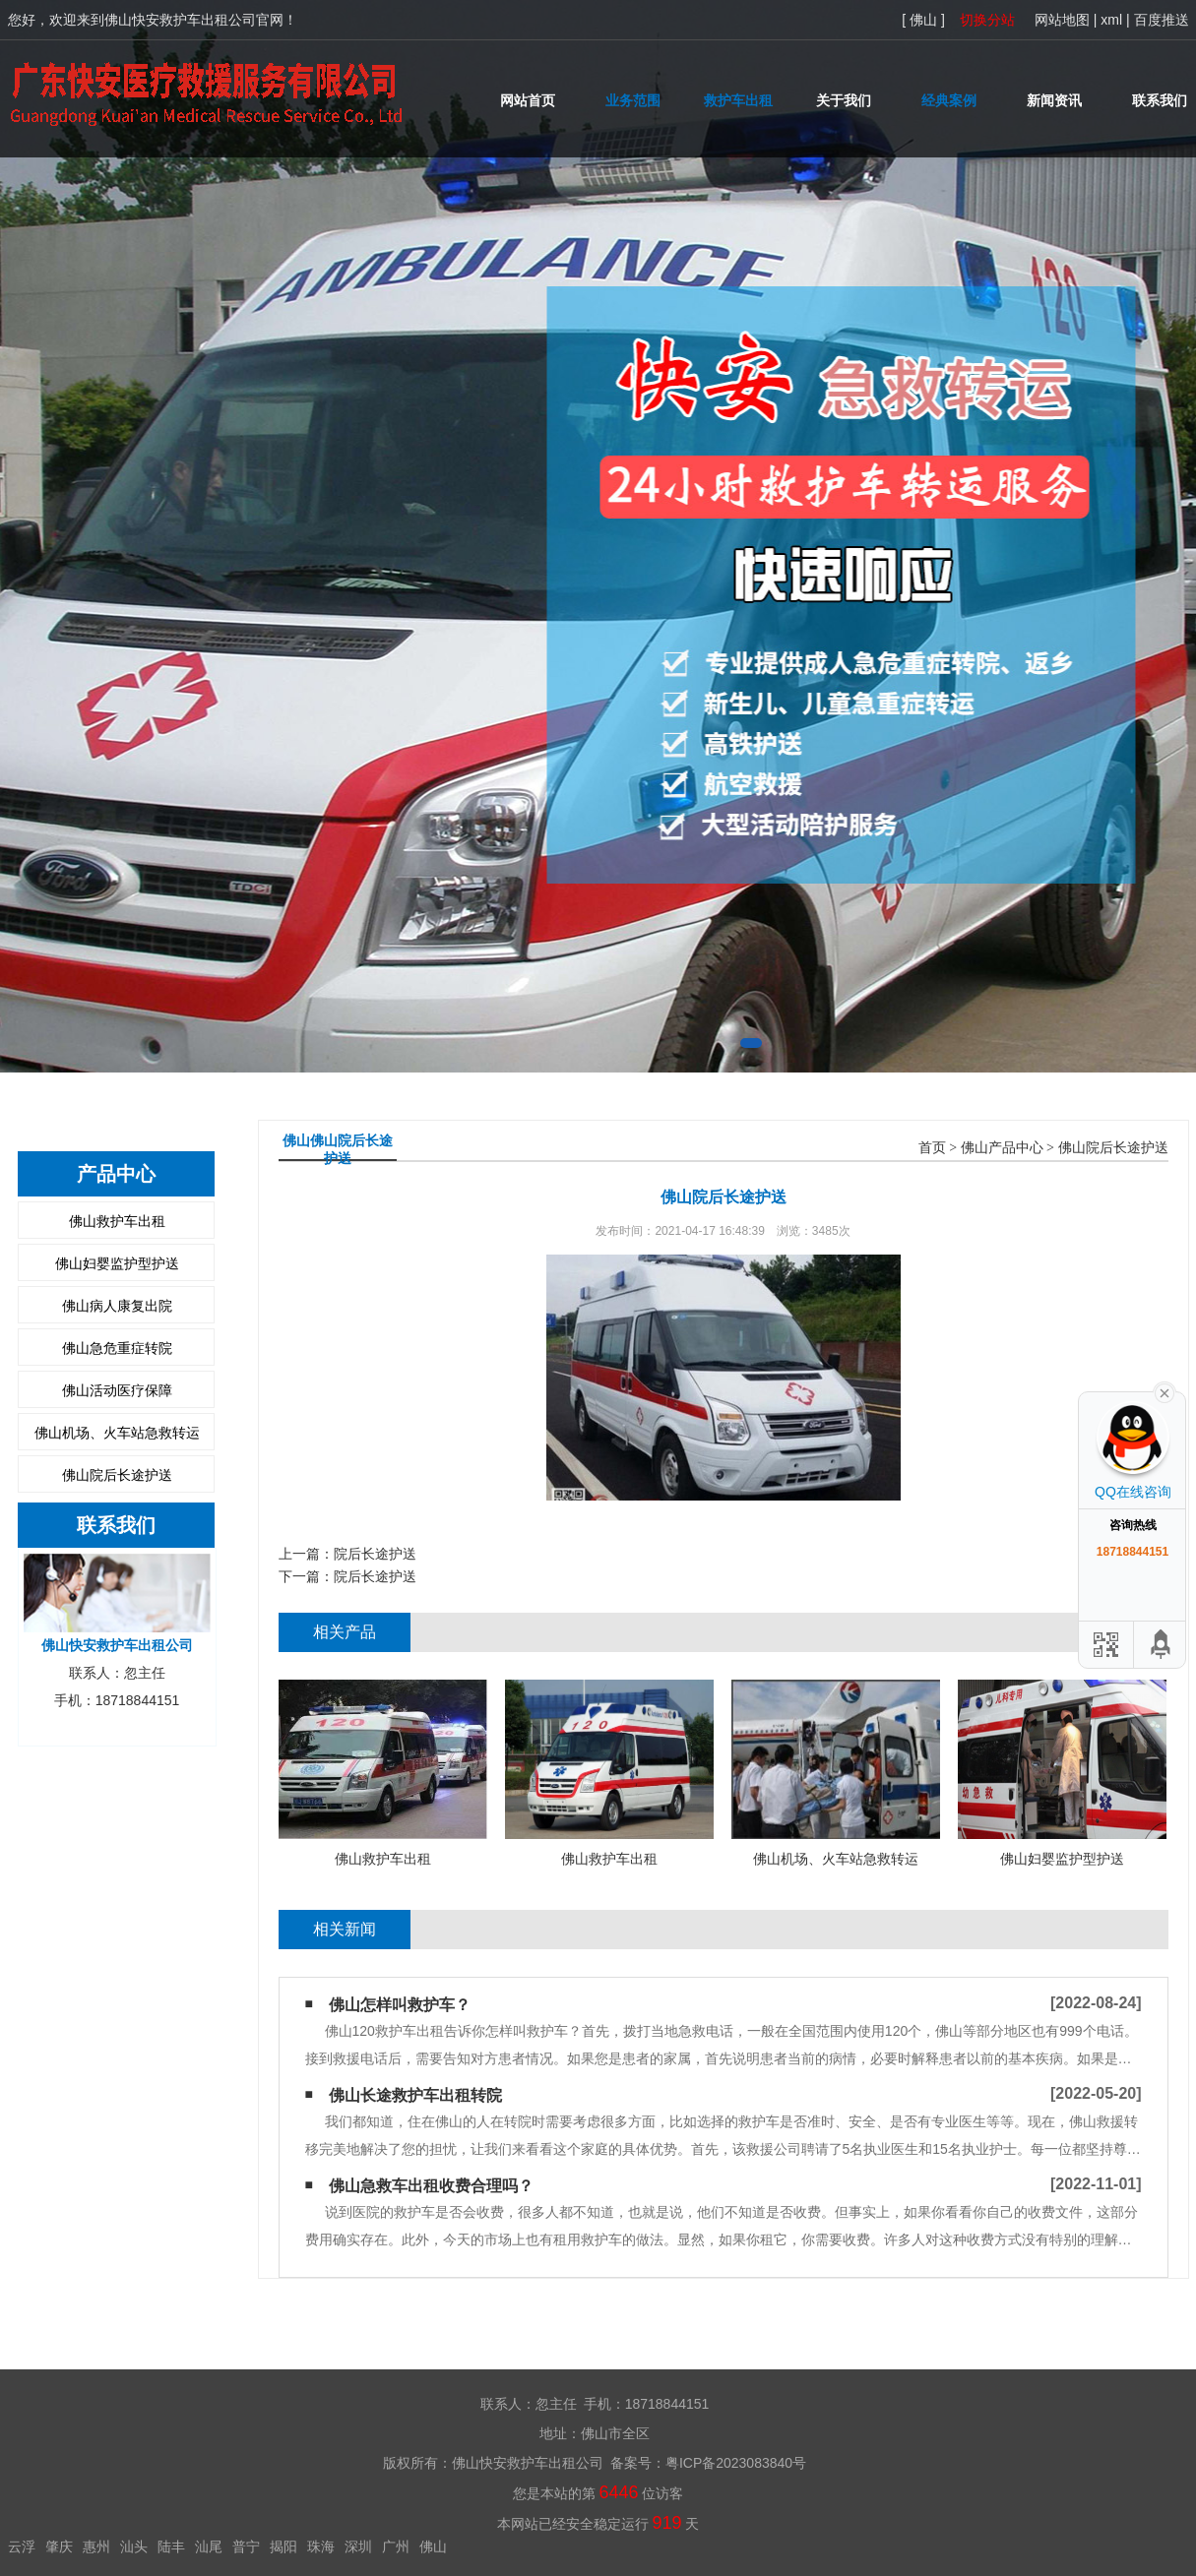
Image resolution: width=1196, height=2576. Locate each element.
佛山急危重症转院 (117, 1348)
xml (1111, 20)
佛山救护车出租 (117, 1221)
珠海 (321, 2546)
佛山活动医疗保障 (117, 1390)
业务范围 (633, 100)
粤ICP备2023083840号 (735, 2463)
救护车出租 (738, 100)
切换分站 (987, 20)
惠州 (96, 2546)
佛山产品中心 (1002, 1147)
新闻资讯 (1054, 100)
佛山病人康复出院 (117, 1306)
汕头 (134, 2546)
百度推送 (1161, 20)
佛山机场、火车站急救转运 (117, 1433)
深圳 (358, 2546)
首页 (932, 1147)
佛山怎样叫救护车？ (400, 2004)
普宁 (246, 2546)
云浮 (21, 2546)
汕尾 (208, 2546)
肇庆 (59, 2546)
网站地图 (1062, 20)
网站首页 (527, 100)
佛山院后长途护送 (117, 1475)
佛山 (433, 2546)
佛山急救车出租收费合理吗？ (431, 2185)
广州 (395, 2546)
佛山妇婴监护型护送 (117, 1263)
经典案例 (948, 100)
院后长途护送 (375, 1554)
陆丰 (171, 2546)
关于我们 (843, 100)
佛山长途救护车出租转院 (415, 2095)
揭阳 (283, 2546)
